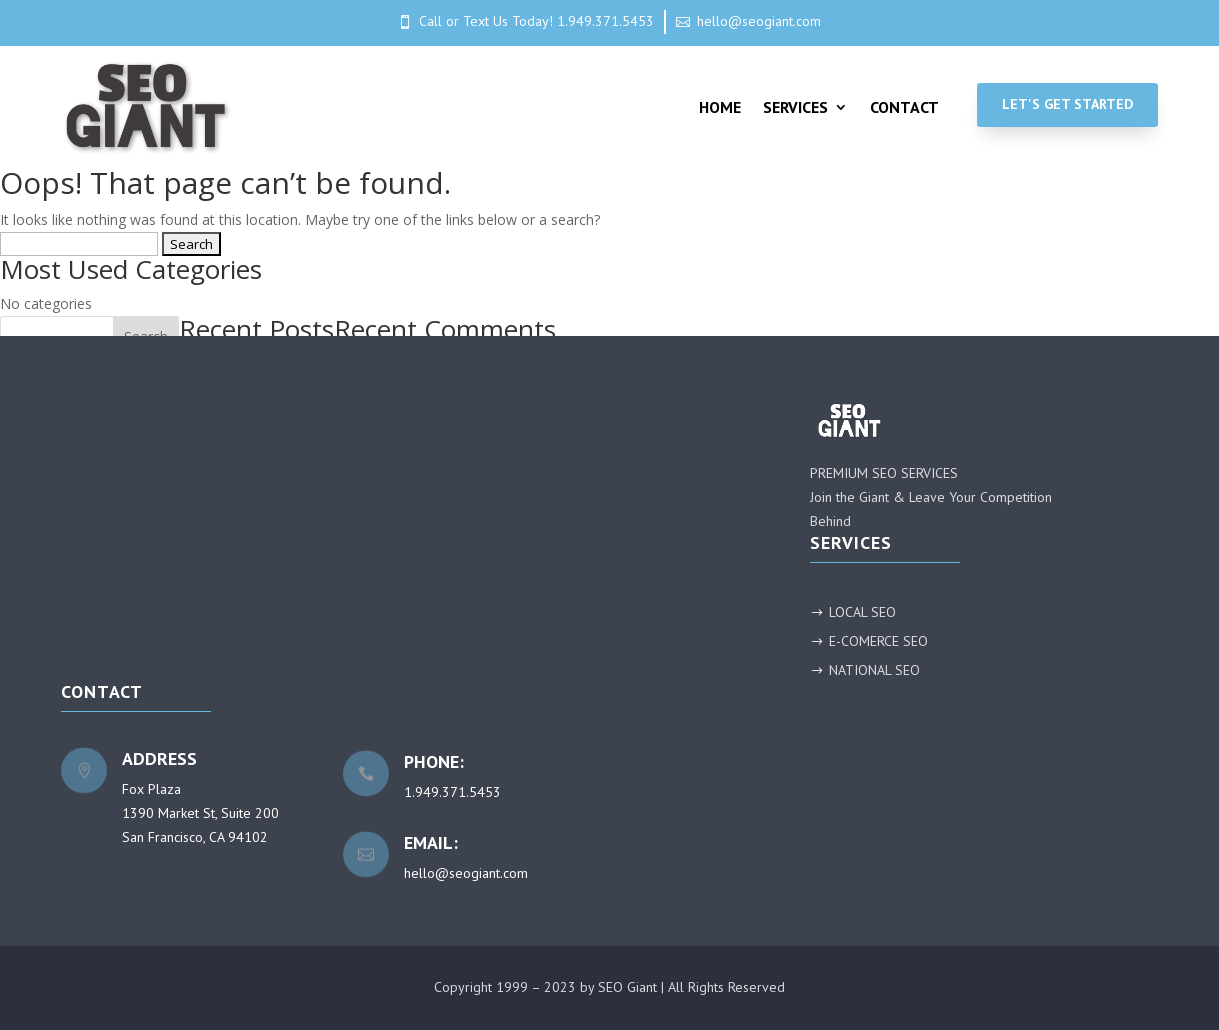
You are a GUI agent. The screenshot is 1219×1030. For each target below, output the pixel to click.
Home (720, 107)
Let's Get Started (1067, 104)
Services (795, 107)
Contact (904, 107)
